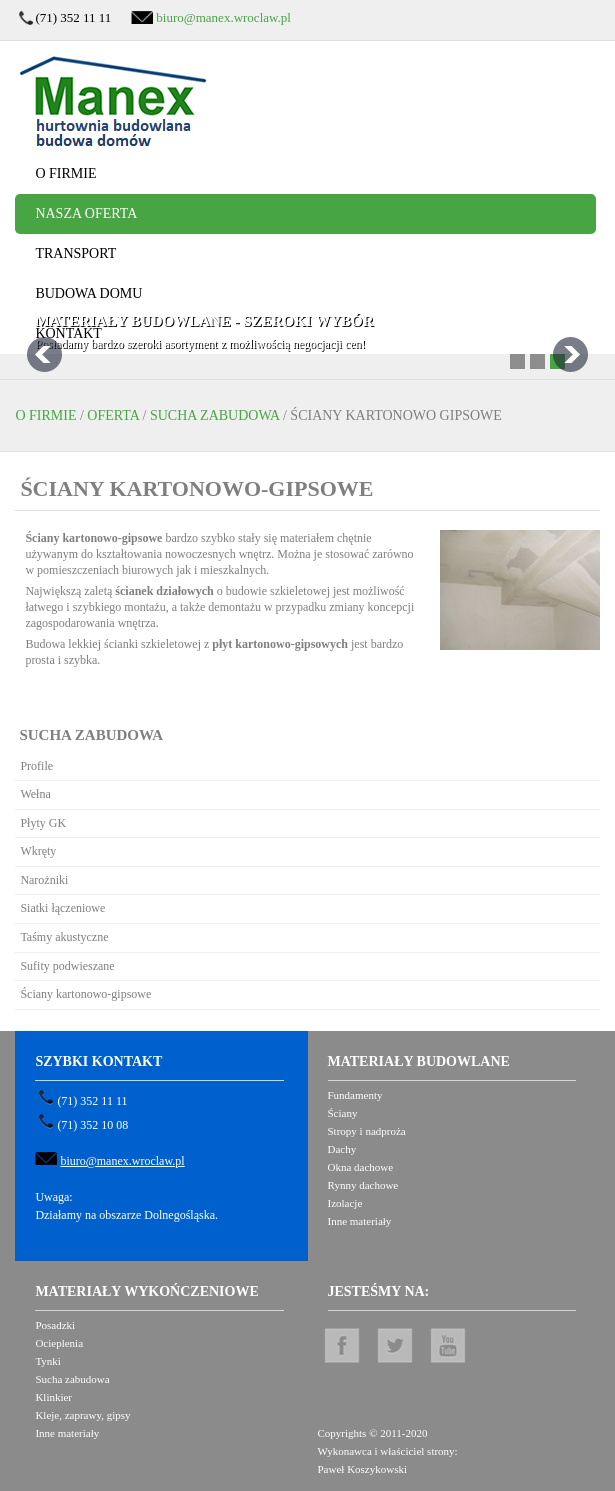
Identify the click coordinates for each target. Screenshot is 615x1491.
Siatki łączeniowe (62, 908)
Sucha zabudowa (215, 415)
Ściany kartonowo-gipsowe (85, 994)
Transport (75, 253)
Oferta (113, 415)
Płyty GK (43, 823)
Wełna (35, 794)
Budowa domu (88, 293)
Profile (36, 766)
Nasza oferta (86, 213)
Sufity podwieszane (67, 966)
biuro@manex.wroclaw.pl (223, 17)
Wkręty (38, 851)
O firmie (65, 173)
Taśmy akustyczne (64, 937)
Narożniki (44, 880)
